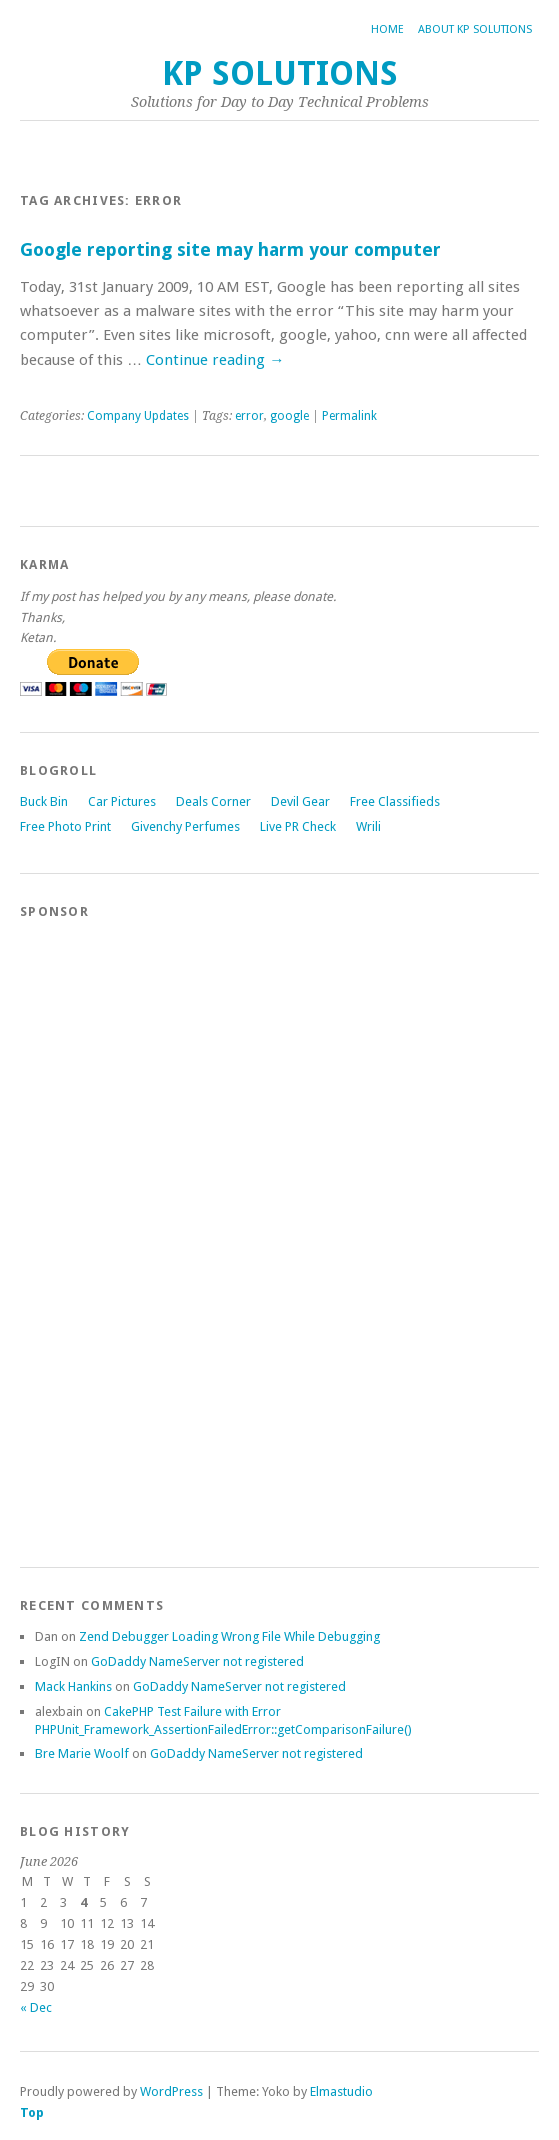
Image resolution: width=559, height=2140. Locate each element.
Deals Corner (213, 801)
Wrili (368, 826)
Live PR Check (298, 826)
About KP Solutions (475, 29)
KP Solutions (280, 73)
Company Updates (138, 416)
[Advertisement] (100, 1234)
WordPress (171, 2091)
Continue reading (215, 360)
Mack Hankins (73, 1686)
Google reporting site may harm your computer (230, 249)
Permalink (349, 416)
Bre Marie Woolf (82, 1753)
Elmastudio (341, 2091)
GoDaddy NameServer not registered (197, 1661)
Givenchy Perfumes (185, 826)
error (249, 416)
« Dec (36, 2007)
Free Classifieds (395, 801)
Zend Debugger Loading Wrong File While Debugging (229, 1636)
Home (387, 29)
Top (32, 2112)
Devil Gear (300, 801)
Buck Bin (44, 801)
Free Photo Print (65, 826)
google (289, 416)
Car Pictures (122, 801)
